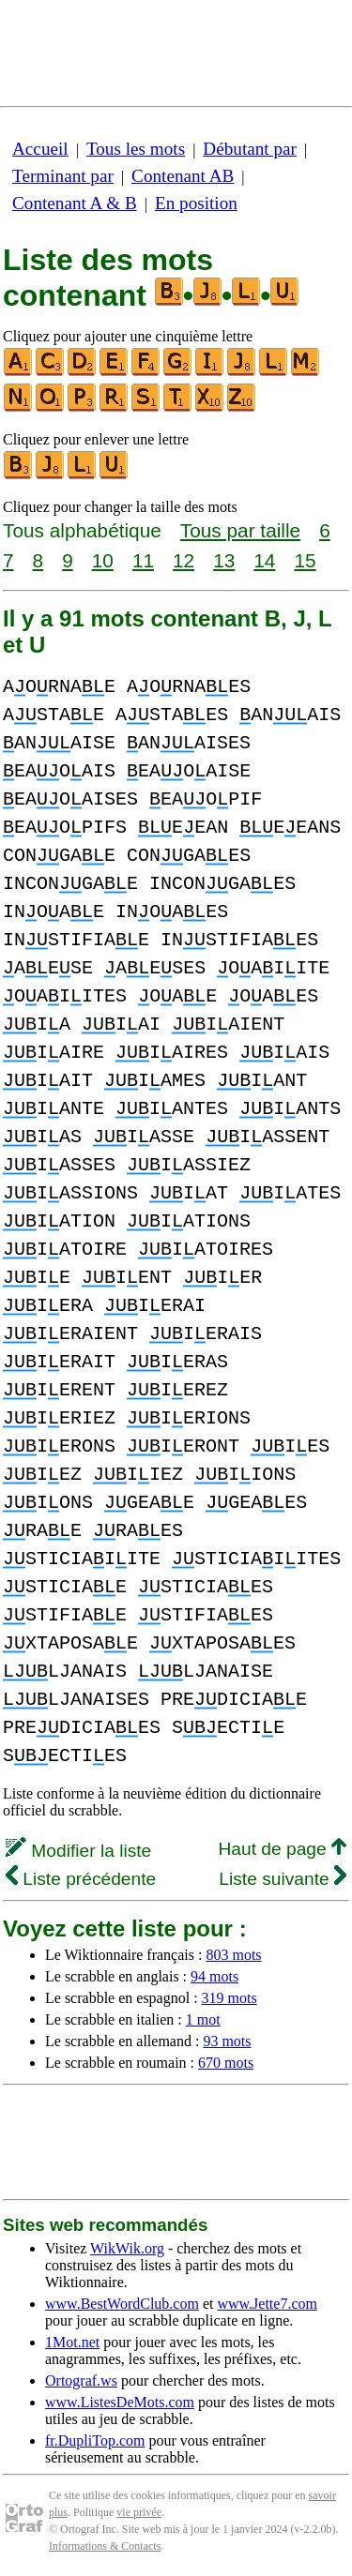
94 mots (214, 1976)
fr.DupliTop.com (95, 2440)
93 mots (227, 2041)
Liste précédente (81, 1879)
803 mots (233, 1955)
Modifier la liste (78, 1850)
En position (196, 203)
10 (103, 560)
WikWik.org (127, 2248)
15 (304, 560)
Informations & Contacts (105, 2546)
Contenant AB (182, 176)
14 (264, 560)
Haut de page (282, 1849)
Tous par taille (240, 530)
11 (143, 560)
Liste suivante (282, 1879)
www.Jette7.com (267, 2304)
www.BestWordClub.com (122, 2304)
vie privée (138, 2512)
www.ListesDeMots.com (119, 2402)
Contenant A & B (74, 203)
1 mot (203, 2019)
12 (183, 560)
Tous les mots (135, 148)
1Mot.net (72, 2342)
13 (224, 560)
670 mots (225, 2063)
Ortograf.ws (81, 2380)
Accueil (40, 148)
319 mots (229, 1998)
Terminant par (63, 176)
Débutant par (250, 148)
